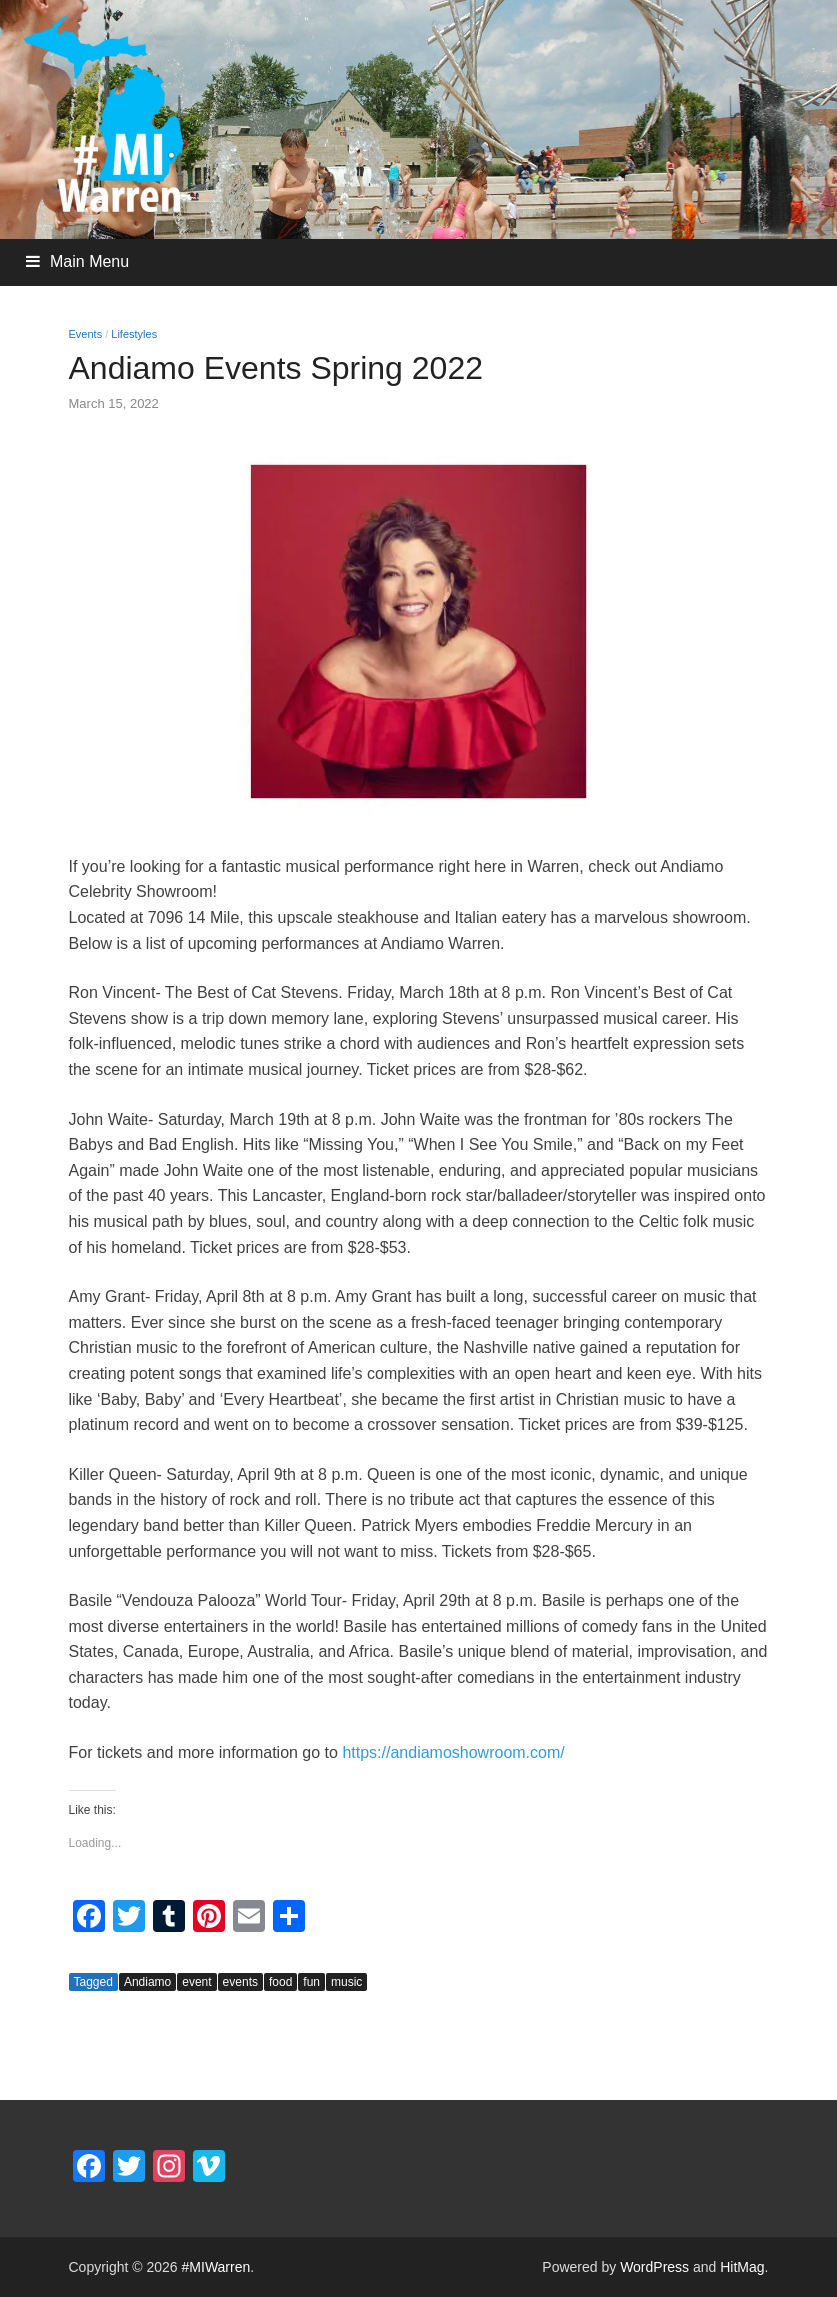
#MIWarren (216, 2267)
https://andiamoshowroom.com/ (453, 1752)
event (196, 1982)
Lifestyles (134, 334)
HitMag (742, 2267)
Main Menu (89, 261)
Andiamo (147, 1982)
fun (311, 1982)
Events (86, 334)
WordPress (654, 2267)
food (280, 1982)
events (240, 1982)
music (346, 1982)
